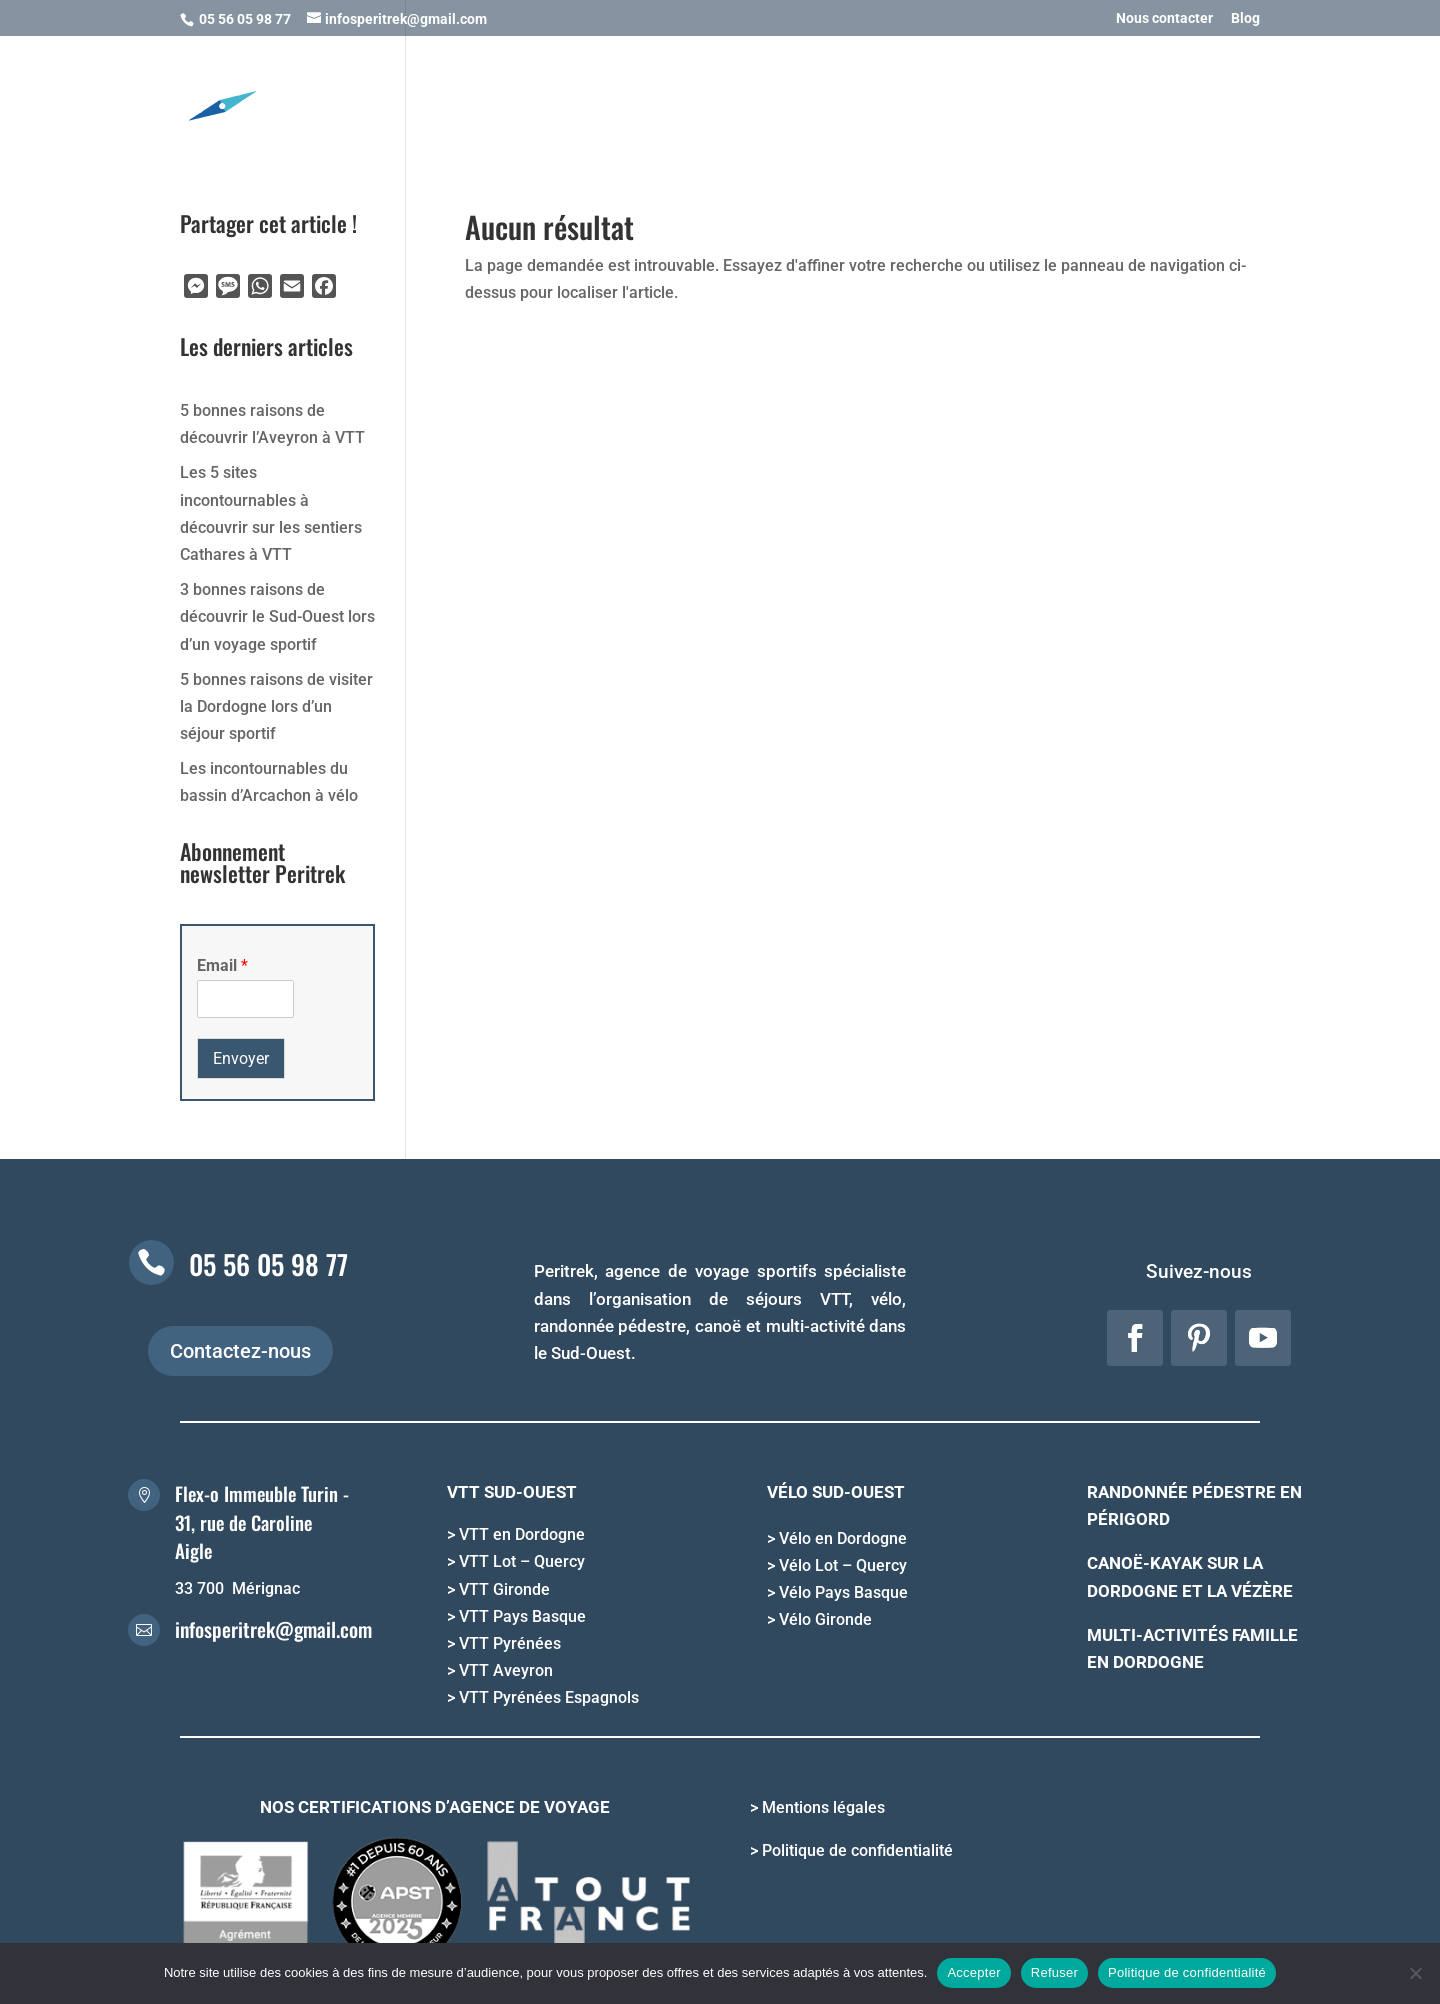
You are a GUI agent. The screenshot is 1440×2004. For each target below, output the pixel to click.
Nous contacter (1164, 18)
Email (222, 965)
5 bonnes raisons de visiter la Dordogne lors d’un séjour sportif (276, 706)
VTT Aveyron (506, 1670)
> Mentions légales (817, 1807)
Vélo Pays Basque (843, 1592)
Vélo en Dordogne (843, 1538)
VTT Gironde (504, 1589)
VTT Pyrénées (510, 1643)
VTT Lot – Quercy (522, 1561)
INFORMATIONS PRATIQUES (976, 97)
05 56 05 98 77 (268, 1264)
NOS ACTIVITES (485, 97)
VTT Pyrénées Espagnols (549, 1697)
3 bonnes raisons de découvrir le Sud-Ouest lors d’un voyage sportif (277, 616)
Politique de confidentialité (1187, 1972)
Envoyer (241, 1058)
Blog (1245, 18)
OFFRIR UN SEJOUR (805, 97)
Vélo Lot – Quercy (843, 1565)
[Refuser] (1415, 1973)
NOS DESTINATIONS (639, 97)
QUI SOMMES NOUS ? (1174, 97)
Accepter (973, 1972)
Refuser (1054, 1972)
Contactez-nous (240, 1351)
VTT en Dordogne (522, 1534)
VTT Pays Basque (522, 1616)
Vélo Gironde (825, 1619)
